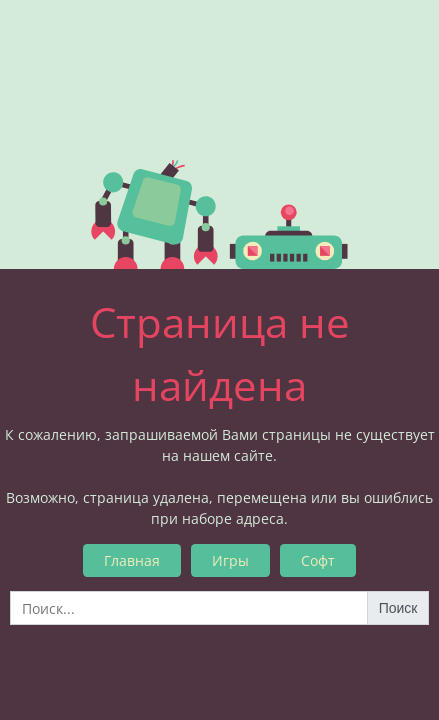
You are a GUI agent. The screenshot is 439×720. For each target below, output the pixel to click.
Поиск (398, 608)
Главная (132, 560)
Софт (318, 560)
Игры (230, 560)
